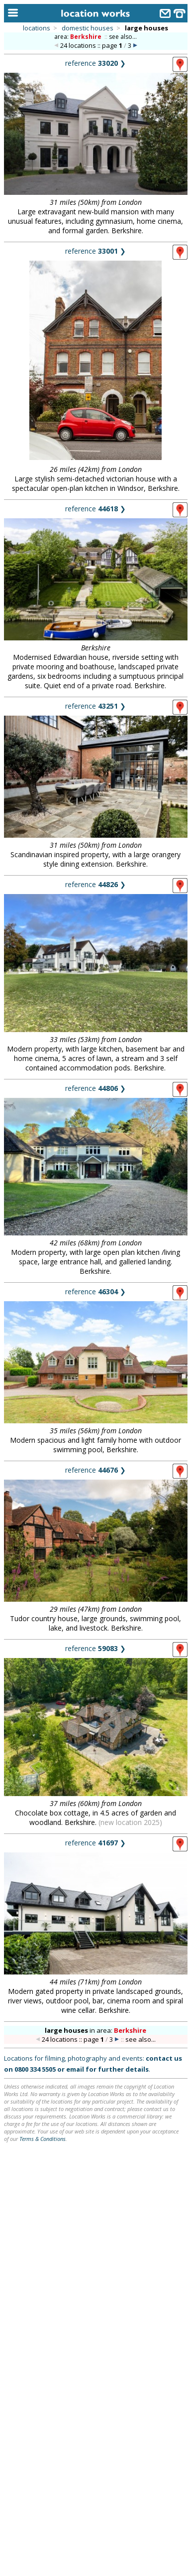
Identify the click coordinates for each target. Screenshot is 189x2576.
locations (36, 27)
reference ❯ (95, 63)
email (75, 2069)
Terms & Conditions (42, 2138)
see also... (123, 36)
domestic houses (87, 27)
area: (78, 36)
